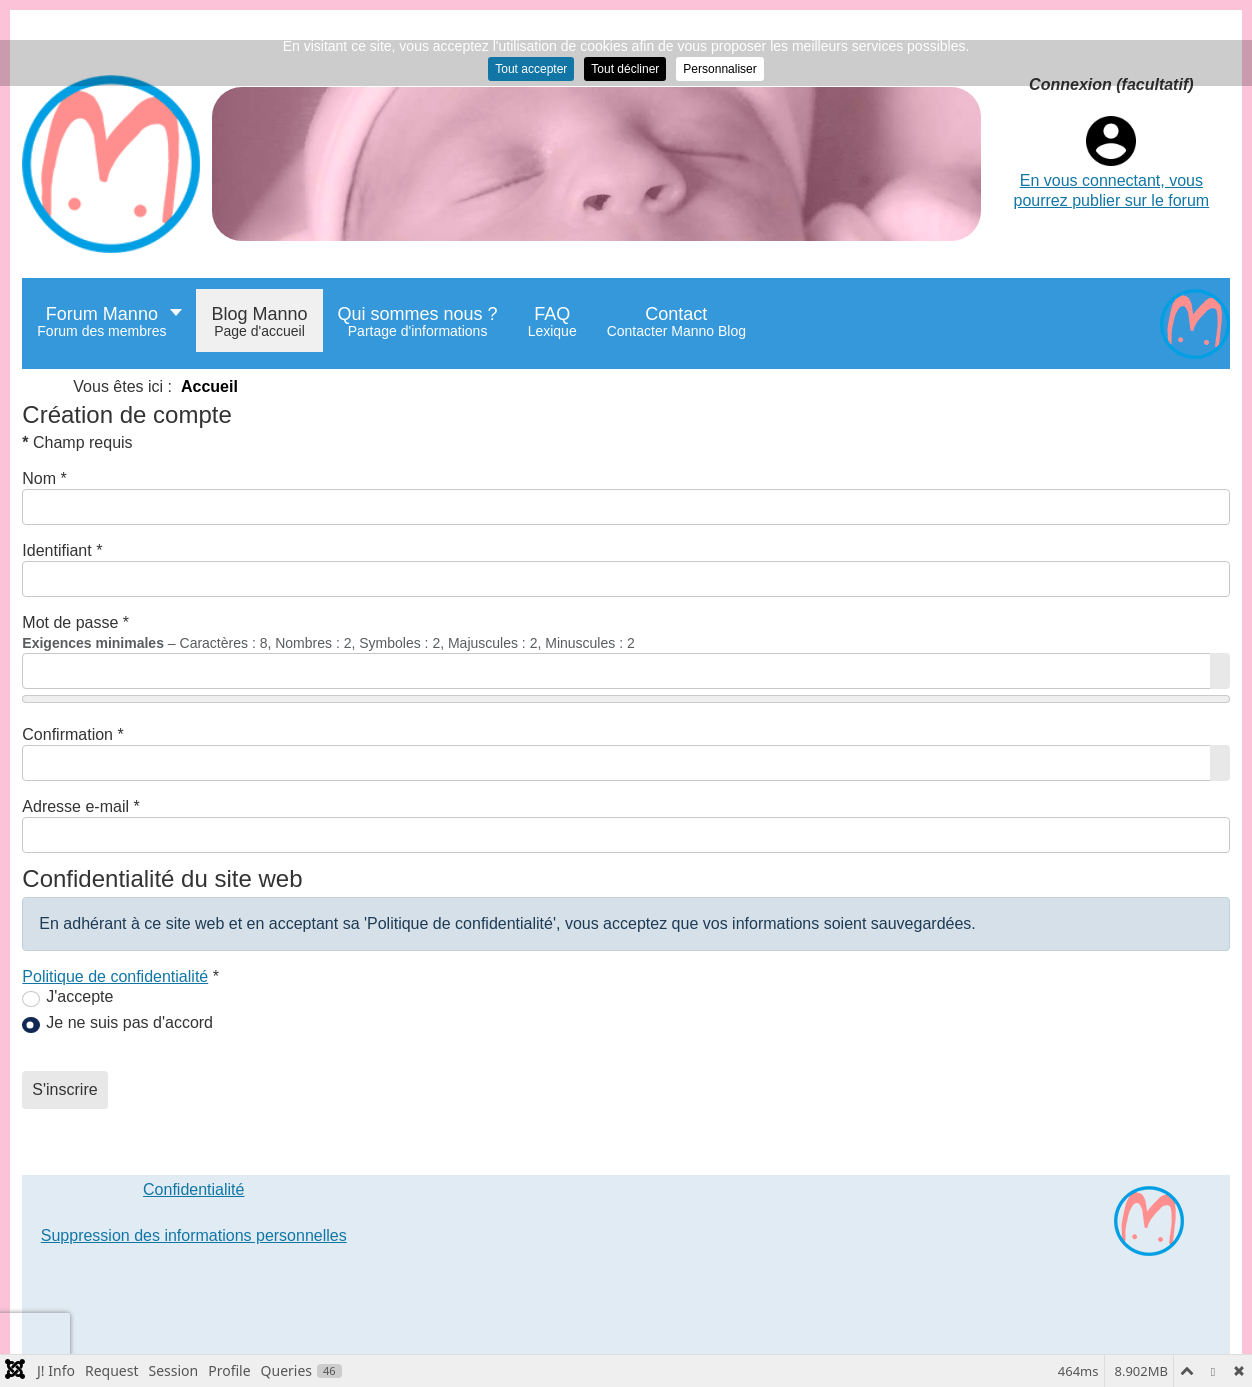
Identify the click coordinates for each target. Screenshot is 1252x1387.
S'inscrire (64, 1089)
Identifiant (62, 550)
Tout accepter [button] (531, 69)
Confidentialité (193, 1189)
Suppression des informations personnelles (194, 1235)
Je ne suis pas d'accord (129, 1022)
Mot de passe (75, 622)
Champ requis (77, 442)
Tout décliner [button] (625, 69)
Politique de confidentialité (115, 976)
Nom (44, 478)
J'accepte (79, 996)
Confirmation (72, 734)
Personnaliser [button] (719, 69)
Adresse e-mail (80, 806)
